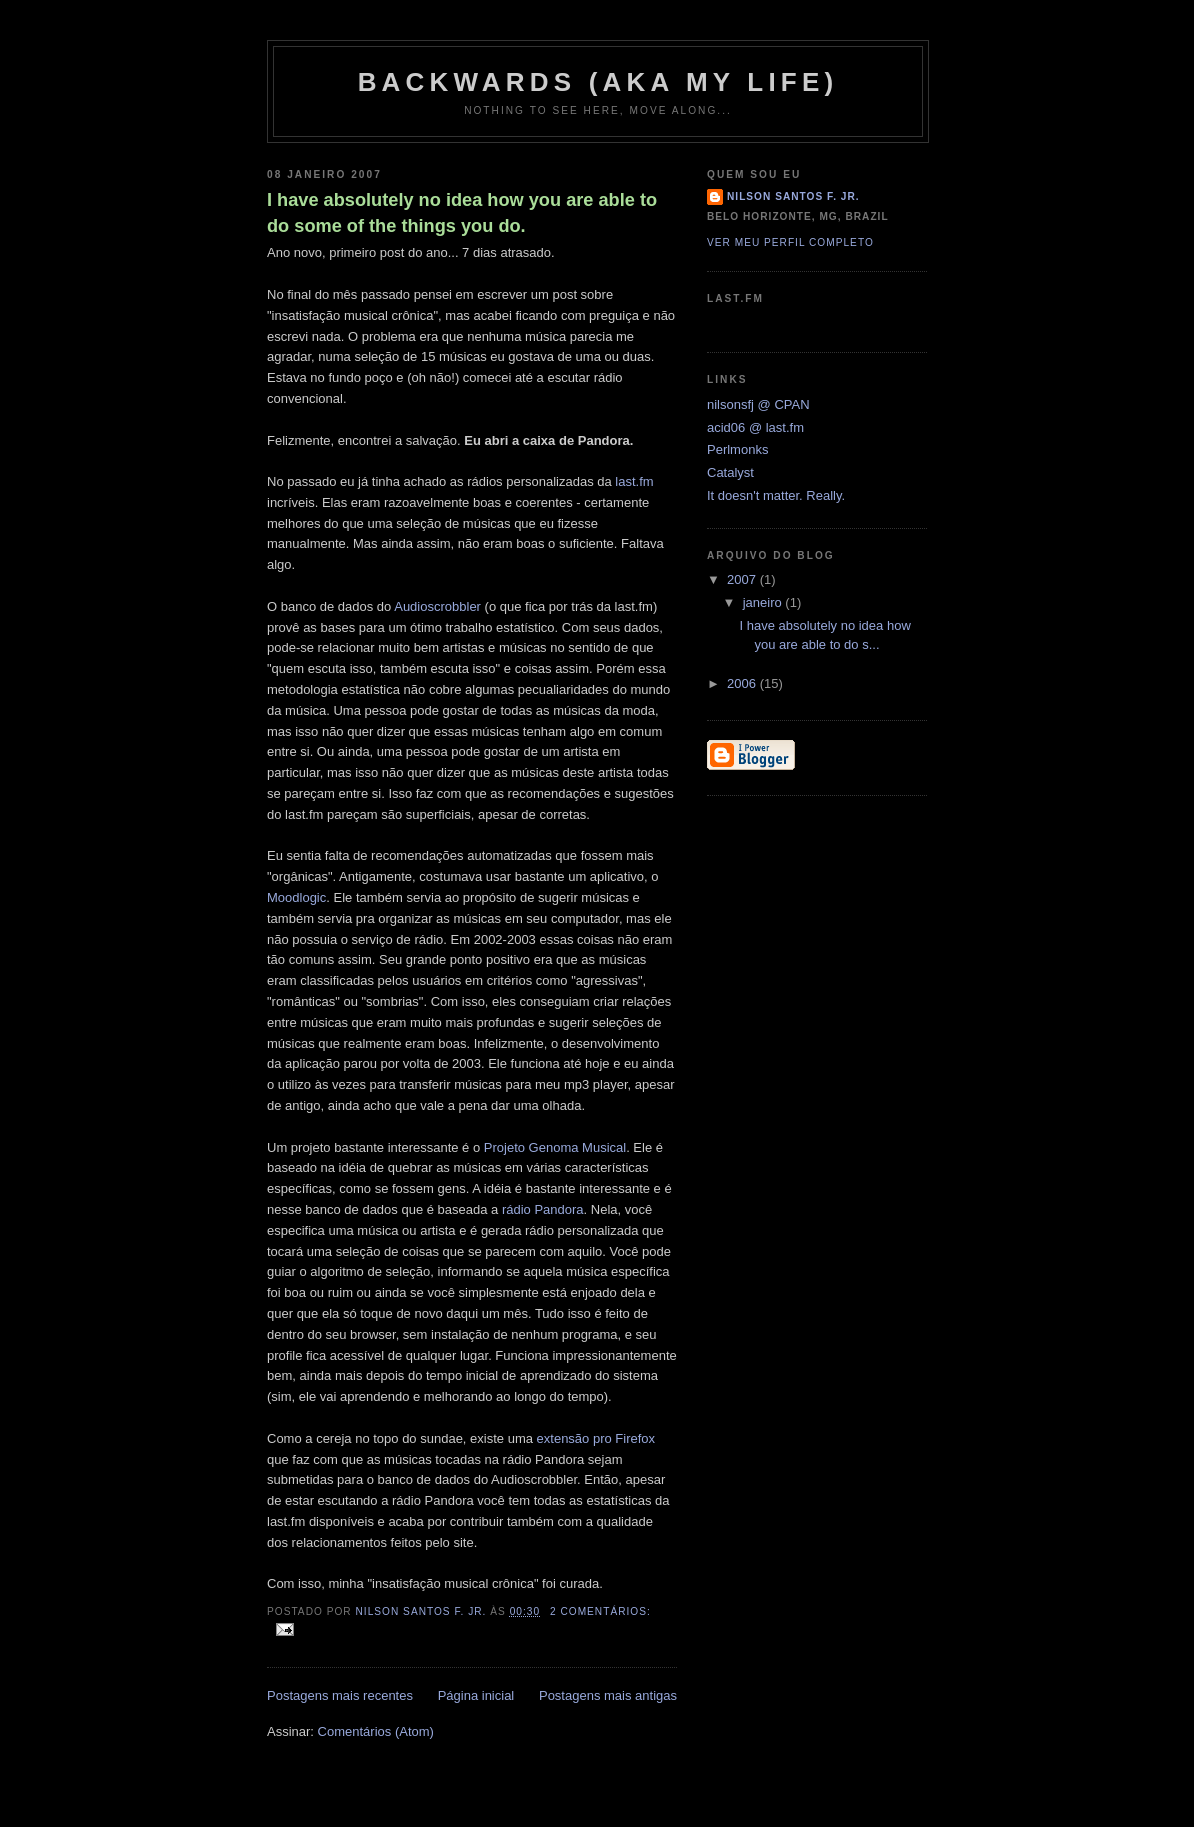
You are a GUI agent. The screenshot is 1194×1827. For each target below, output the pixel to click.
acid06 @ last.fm (755, 427)
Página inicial (476, 1695)
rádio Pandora (543, 1209)
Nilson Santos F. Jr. (793, 196)
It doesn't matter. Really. (776, 495)
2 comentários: (600, 1611)
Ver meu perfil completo (790, 242)
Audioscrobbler (437, 606)
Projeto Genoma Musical (555, 1147)
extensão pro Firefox (596, 1438)
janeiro (764, 602)
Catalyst (730, 472)
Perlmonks (737, 449)
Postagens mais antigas (608, 1695)
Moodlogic (296, 897)
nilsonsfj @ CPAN (758, 404)
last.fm (634, 481)
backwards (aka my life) (598, 82)
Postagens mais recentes (340, 1695)
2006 (743, 683)
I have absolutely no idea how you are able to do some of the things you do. (462, 212)
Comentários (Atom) (376, 1731)
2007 (743, 579)
